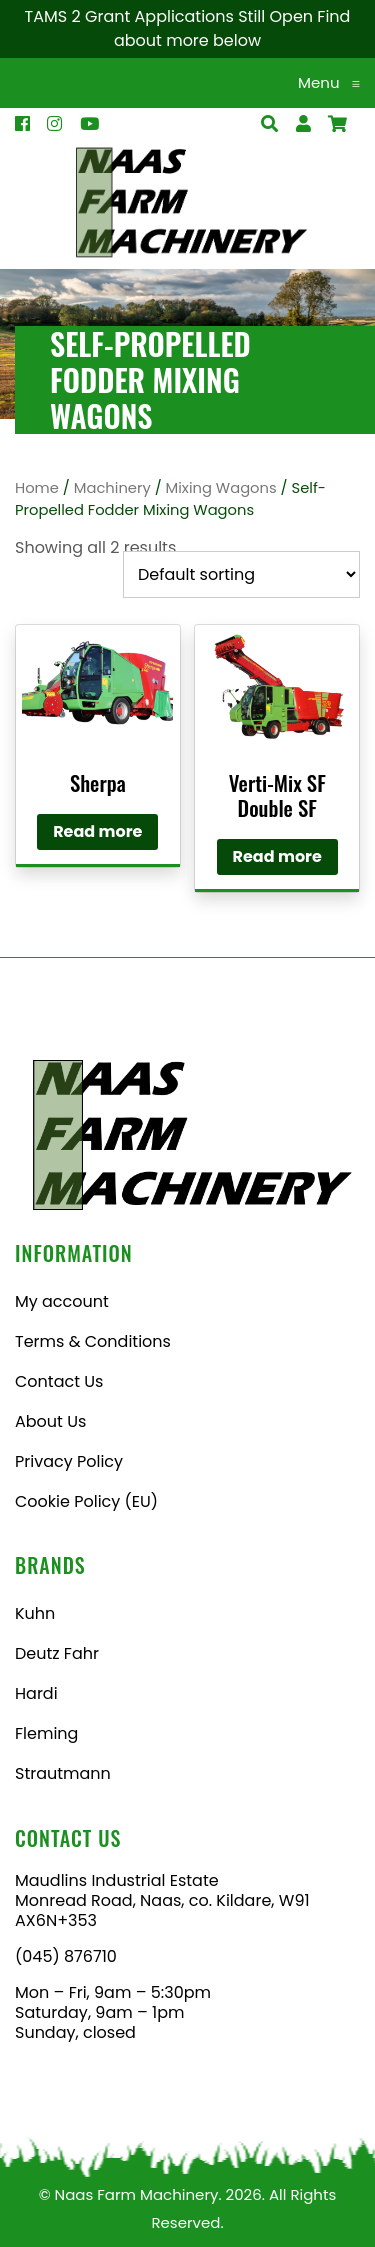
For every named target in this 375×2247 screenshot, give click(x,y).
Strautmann (63, 1773)
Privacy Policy (69, 1461)
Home (37, 488)
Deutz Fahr (57, 1653)
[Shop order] (241, 574)
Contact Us (59, 1381)
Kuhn (35, 1613)
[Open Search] (337, 124)
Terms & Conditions (93, 1341)
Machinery (112, 488)
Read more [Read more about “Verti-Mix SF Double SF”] (277, 856)
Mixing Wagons (221, 488)
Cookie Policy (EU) (86, 1501)
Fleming (46, 1733)
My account (62, 1301)
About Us (50, 1421)
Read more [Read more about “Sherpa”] (97, 831)
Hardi (36, 1693)
